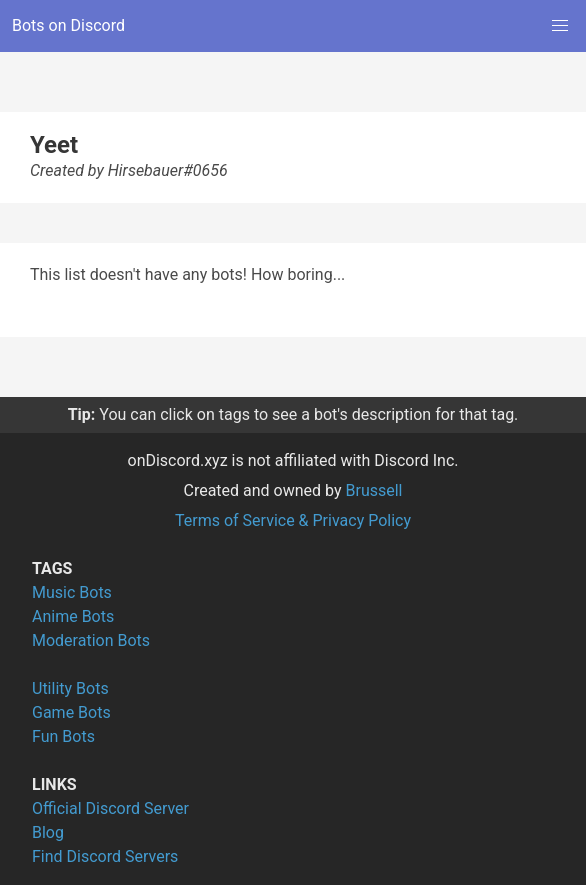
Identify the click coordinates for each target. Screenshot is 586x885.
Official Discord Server (110, 808)
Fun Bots (63, 736)
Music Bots (72, 592)
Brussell (374, 490)
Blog (48, 832)
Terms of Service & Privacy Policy (293, 520)
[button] (560, 26)
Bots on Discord (68, 25)
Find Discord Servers (105, 856)
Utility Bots (70, 688)
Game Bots (71, 712)
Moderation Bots (91, 640)
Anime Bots (73, 616)
